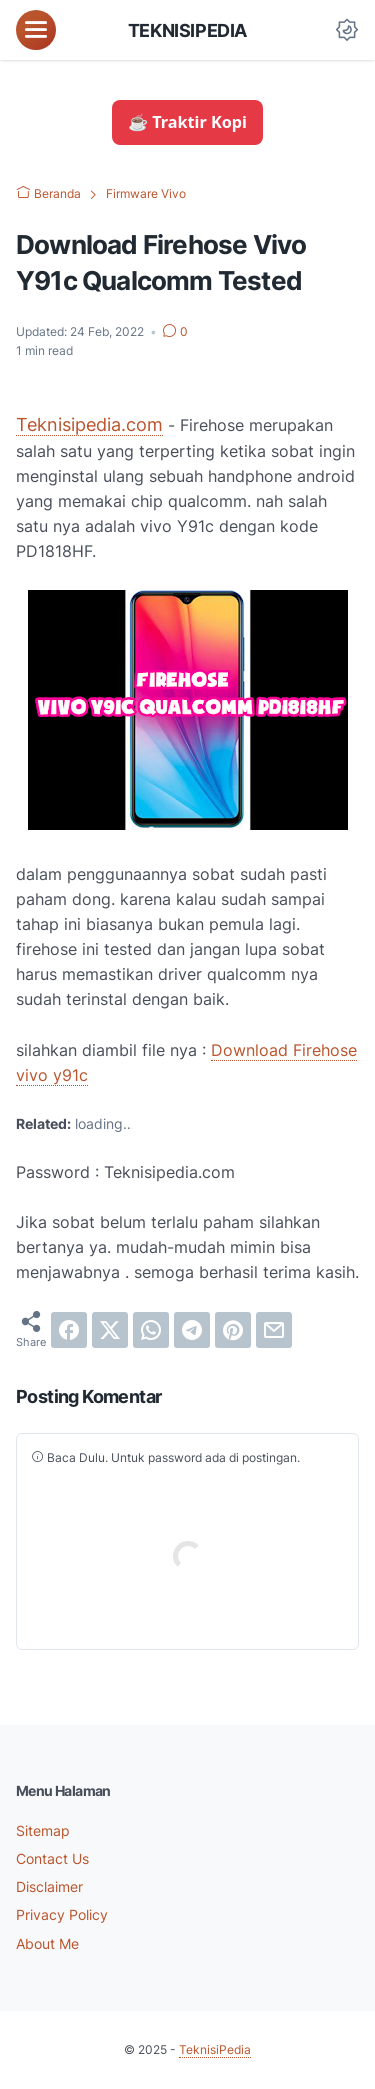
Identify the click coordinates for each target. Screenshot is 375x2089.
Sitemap (43, 1830)
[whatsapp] (151, 1330)
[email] (274, 1330)
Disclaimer (49, 1886)
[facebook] (69, 1330)
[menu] (36, 30)
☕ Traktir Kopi (187, 122)
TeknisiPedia (187, 30)
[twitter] (110, 1330)
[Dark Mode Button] (347, 30)
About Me (47, 1943)
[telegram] (192, 1330)
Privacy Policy (62, 1914)
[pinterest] (233, 1330)
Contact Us (52, 1858)
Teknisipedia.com (89, 424)
